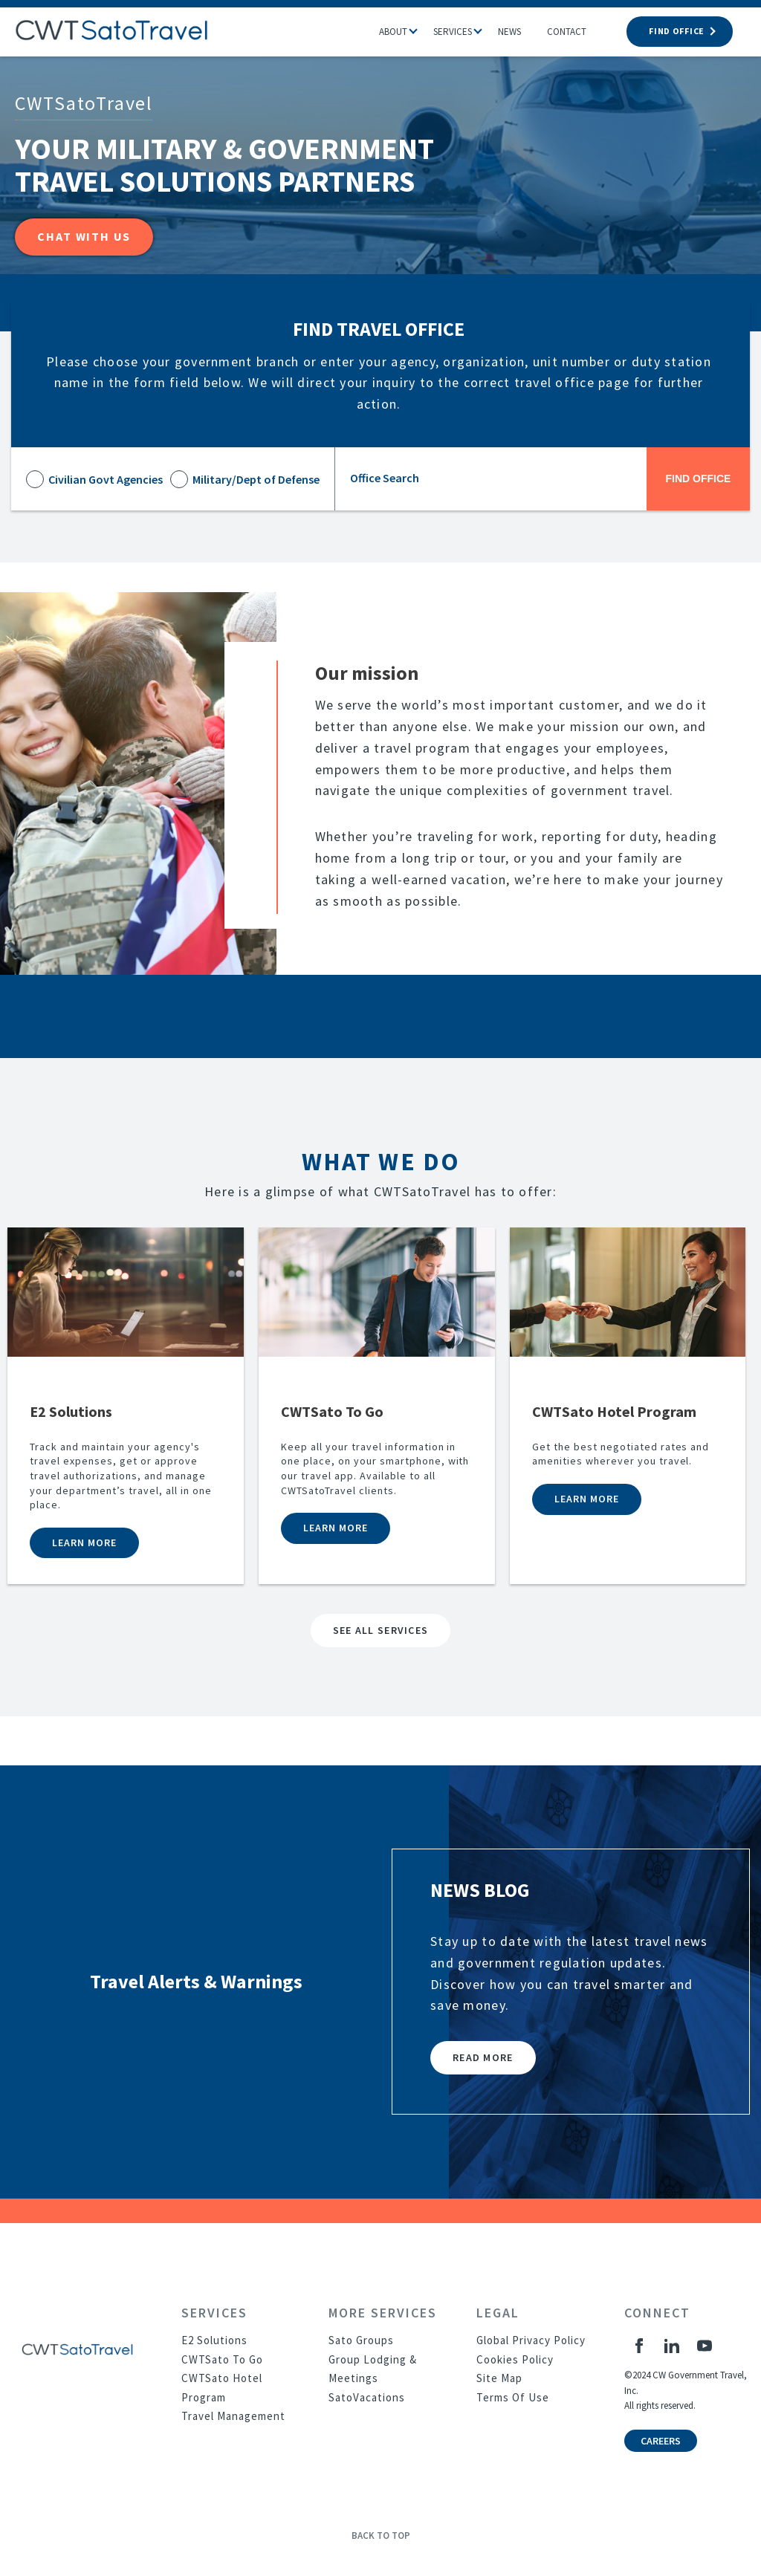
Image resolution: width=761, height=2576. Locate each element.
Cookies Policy (515, 2359)
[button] (420, 27)
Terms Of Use (512, 2397)
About (393, 31)
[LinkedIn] (671, 2345)
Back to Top (381, 2535)
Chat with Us (84, 236)
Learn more (84, 1542)
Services (452, 31)
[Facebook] (639, 2345)
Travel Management (233, 2416)
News (509, 31)
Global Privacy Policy (531, 2340)
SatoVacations (366, 2397)
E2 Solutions (214, 2340)
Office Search (384, 477)
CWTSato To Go (222, 2359)
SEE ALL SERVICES (380, 1630)
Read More (483, 2057)
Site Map (499, 2378)
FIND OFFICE (679, 30)
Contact (566, 31)
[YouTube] (704, 2345)
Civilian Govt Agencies (105, 479)
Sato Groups (361, 2340)
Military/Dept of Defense (256, 479)
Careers (661, 2440)
